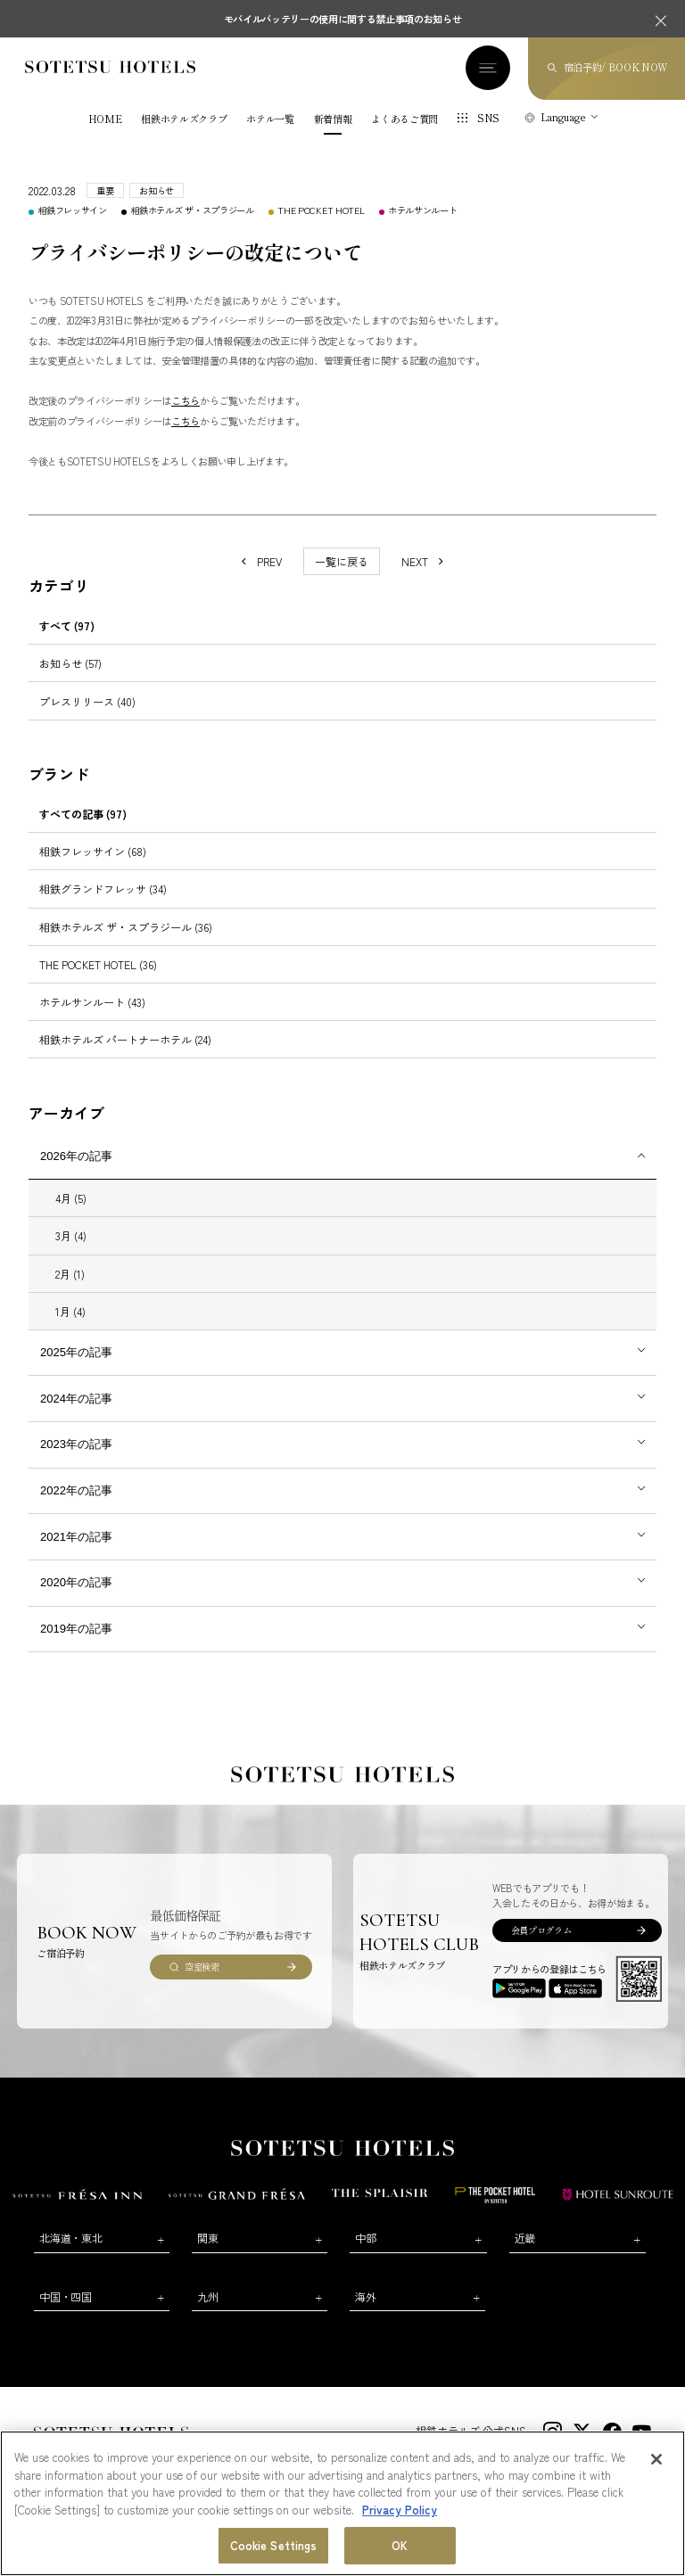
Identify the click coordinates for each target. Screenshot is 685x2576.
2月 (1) (70, 1273)
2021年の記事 (76, 1536)
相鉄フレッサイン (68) (92, 851)
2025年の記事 (76, 1352)
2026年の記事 (76, 1156)
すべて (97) (67, 625)
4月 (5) (71, 1198)
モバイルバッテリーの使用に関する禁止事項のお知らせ (343, 19)
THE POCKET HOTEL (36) (98, 964)
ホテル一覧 (269, 119)
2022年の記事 (76, 1490)
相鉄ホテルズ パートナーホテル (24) (125, 1039)
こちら (185, 400)
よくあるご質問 (404, 119)
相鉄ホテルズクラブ (184, 119)
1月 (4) (70, 1311)
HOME (105, 119)
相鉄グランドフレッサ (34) (103, 888)
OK (400, 2545)
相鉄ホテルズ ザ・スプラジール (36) (125, 926)
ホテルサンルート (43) (92, 1001)
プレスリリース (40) (87, 701)
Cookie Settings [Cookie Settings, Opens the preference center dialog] (274, 2545)
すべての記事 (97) (83, 813)
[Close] (656, 2459)
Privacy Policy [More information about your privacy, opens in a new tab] (399, 2509)
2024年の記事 (76, 1398)
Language (563, 117)
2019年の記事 (76, 1628)
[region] (342, 2503)
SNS (488, 118)
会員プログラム (541, 1930)
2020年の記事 (76, 1582)
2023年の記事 (76, 1444)
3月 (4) (71, 1235)
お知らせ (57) (70, 663)
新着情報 (333, 119)
